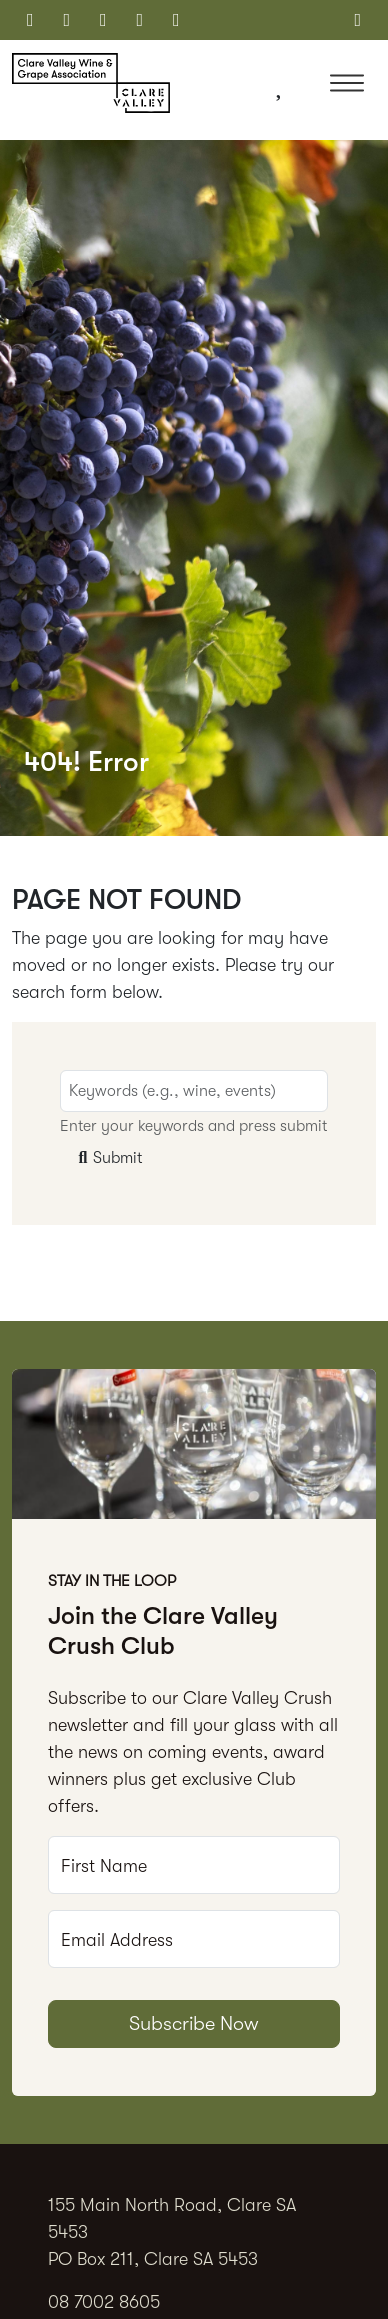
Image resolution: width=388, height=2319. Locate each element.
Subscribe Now (194, 2023)
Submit (108, 1158)
